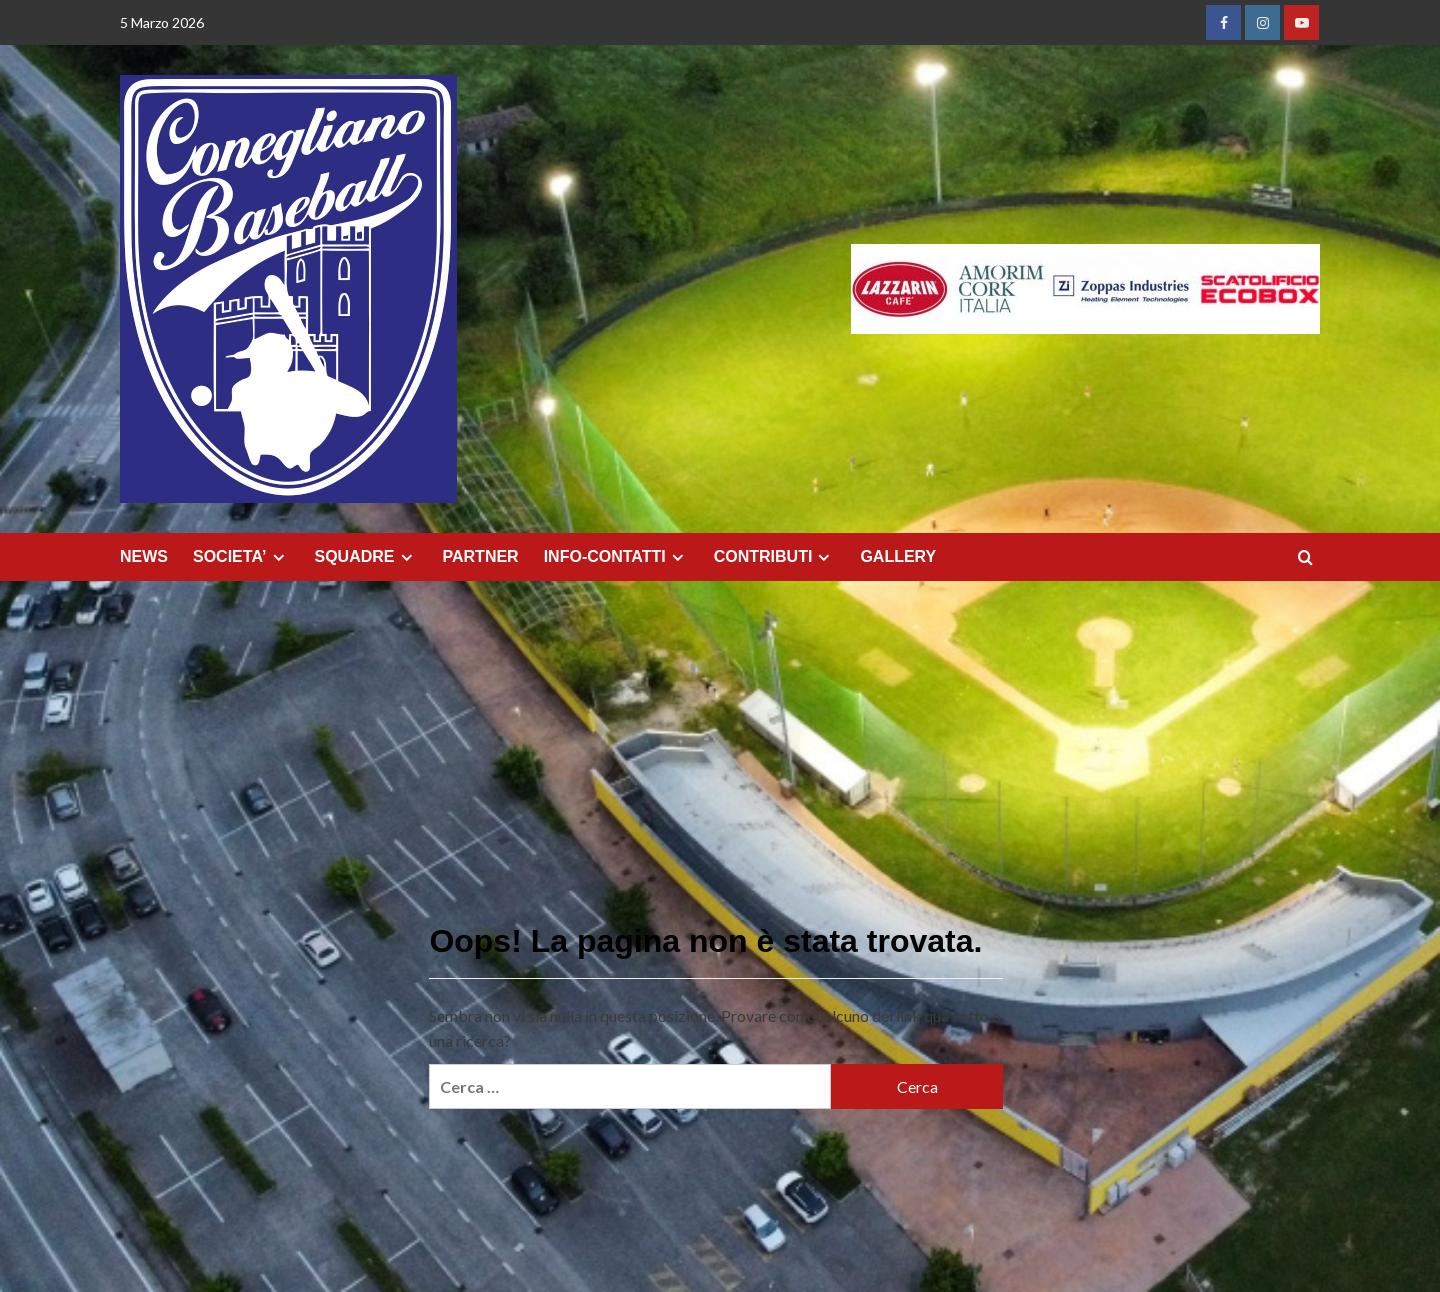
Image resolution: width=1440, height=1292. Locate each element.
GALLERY (898, 556)
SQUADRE (366, 557)
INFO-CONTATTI (616, 557)
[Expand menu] (278, 557)
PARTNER (481, 556)
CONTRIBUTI (775, 557)
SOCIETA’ (241, 557)
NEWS (144, 556)
